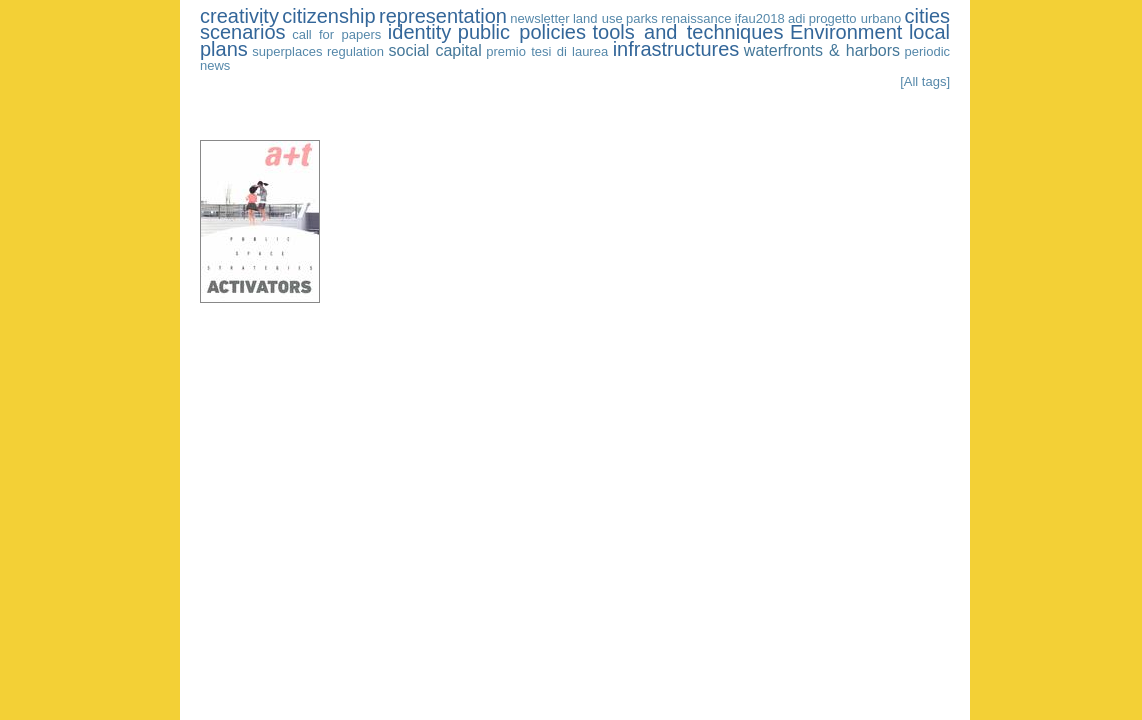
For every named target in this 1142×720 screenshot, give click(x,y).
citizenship (328, 16)
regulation (355, 51)
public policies (522, 32)
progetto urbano (855, 18)
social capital (434, 50)
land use (598, 18)
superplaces (287, 51)
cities (928, 16)
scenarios (243, 32)
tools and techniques (688, 32)
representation (443, 16)
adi (796, 18)
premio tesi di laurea (547, 51)
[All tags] (925, 81)
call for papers (336, 34)
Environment (846, 32)
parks (642, 18)
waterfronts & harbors (822, 50)
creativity (239, 16)
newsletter (539, 18)
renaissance (696, 18)
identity (419, 32)
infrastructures (676, 49)
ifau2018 (760, 18)
